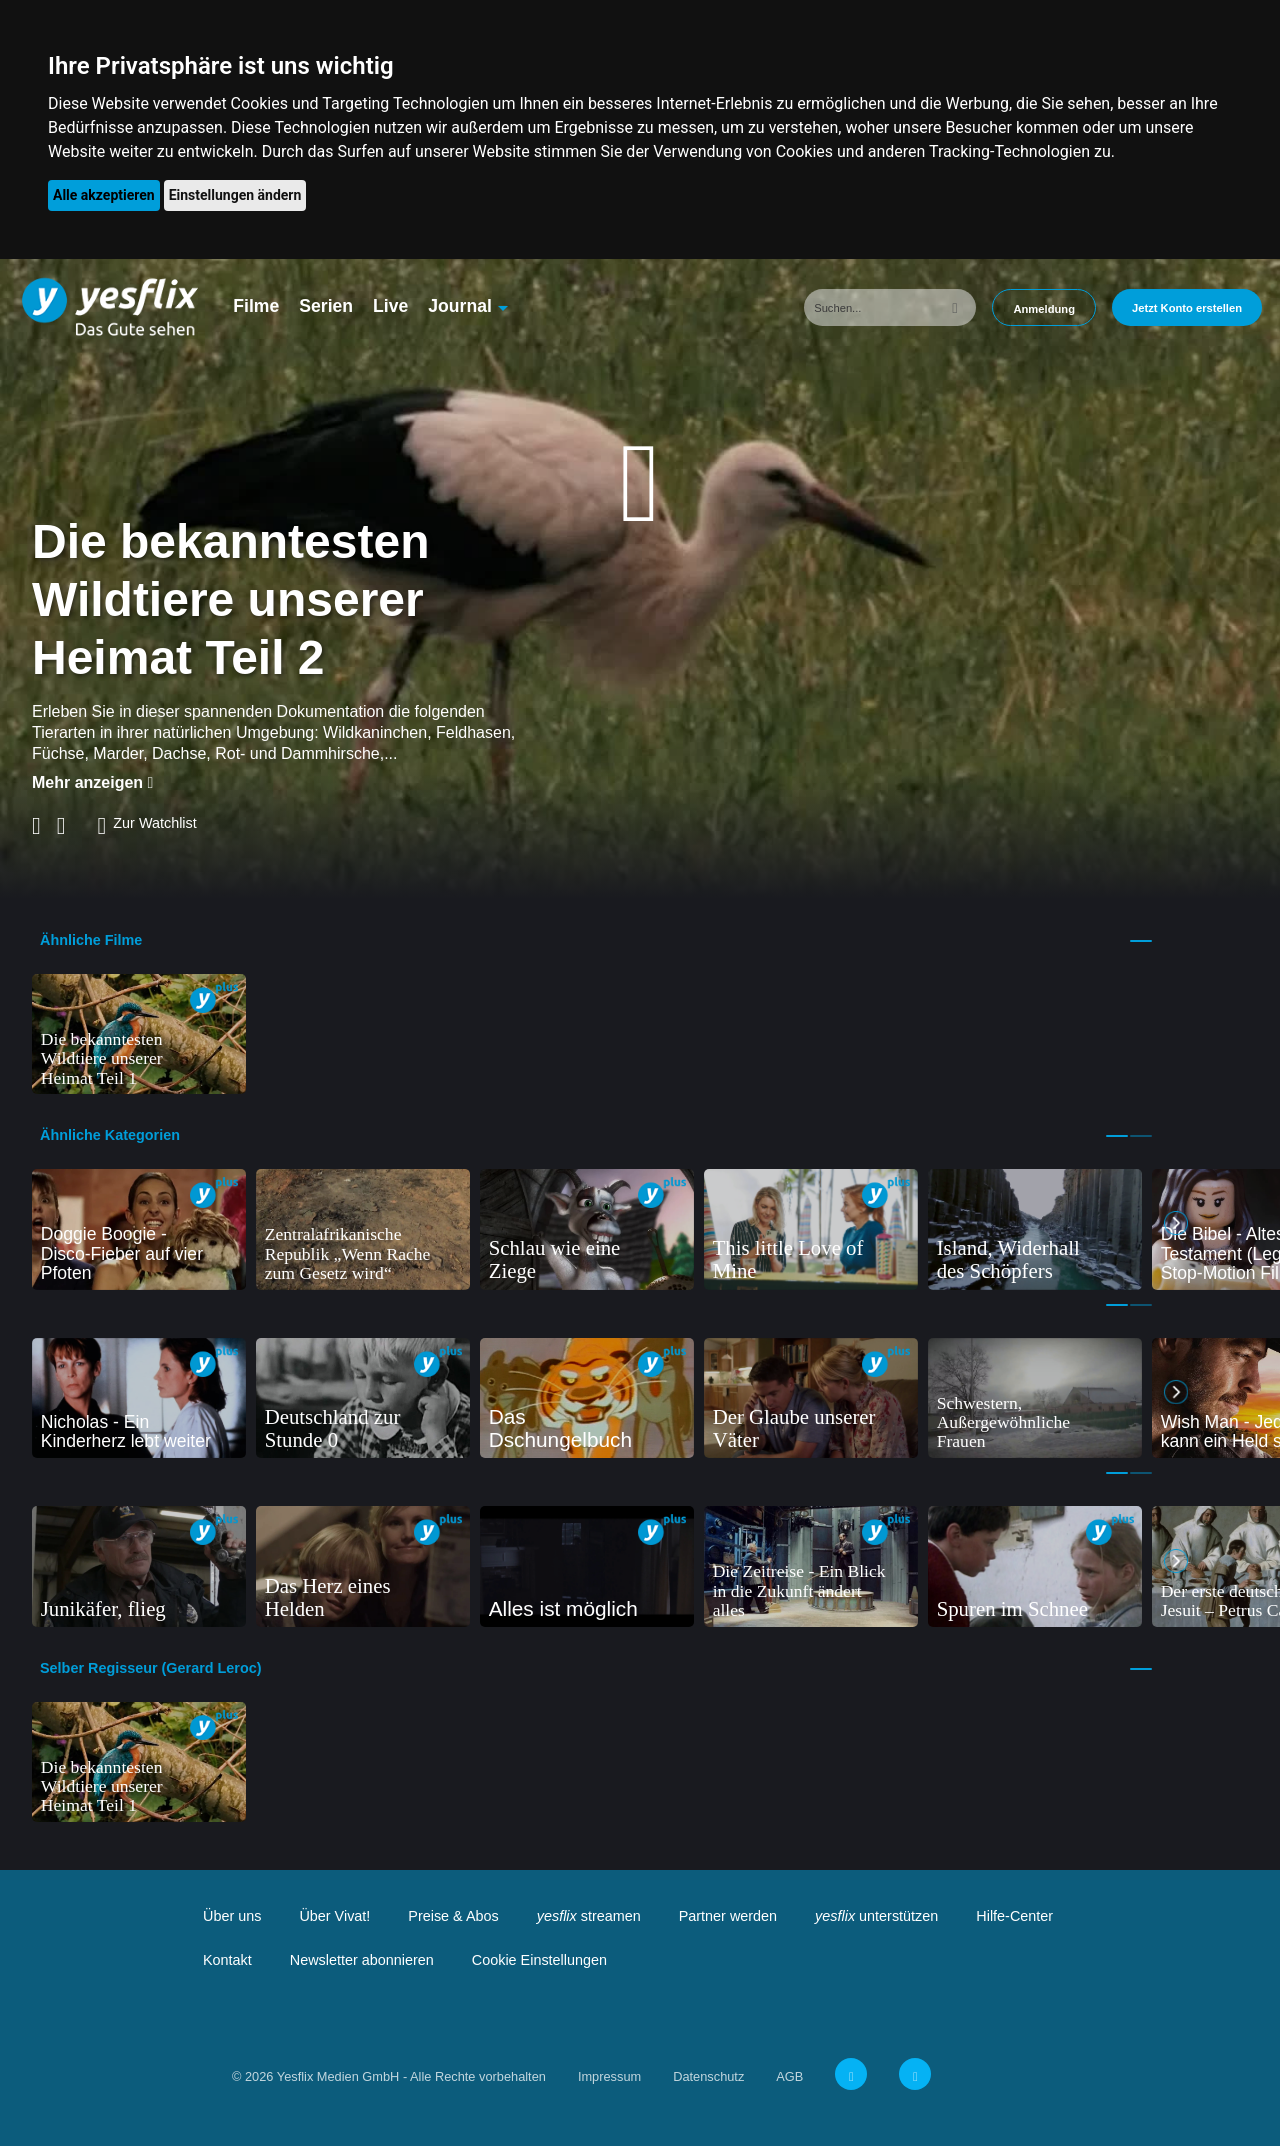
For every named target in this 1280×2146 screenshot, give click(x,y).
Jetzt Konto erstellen (1187, 308)
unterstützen (876, 1916)
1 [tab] (1141, 941)
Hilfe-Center (1014, 1916)
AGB (789, 2076)
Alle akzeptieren (104, 195)
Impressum (609, 2076)
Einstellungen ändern (235, 195)
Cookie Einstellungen (539, 1960)
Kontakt (227, 1960)
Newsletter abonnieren (362, 1960)
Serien (326, 306)
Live (390, 306)
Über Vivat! (334, 1916)
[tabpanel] (139, 1034)
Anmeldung (1044, 309)
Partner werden (728, 1916)
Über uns (232, 1916)
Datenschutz (708, 2076)
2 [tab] (1141, 1136)
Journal (460, 306)
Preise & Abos (453, 1916)
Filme (256, 306)
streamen (589, 1916)
